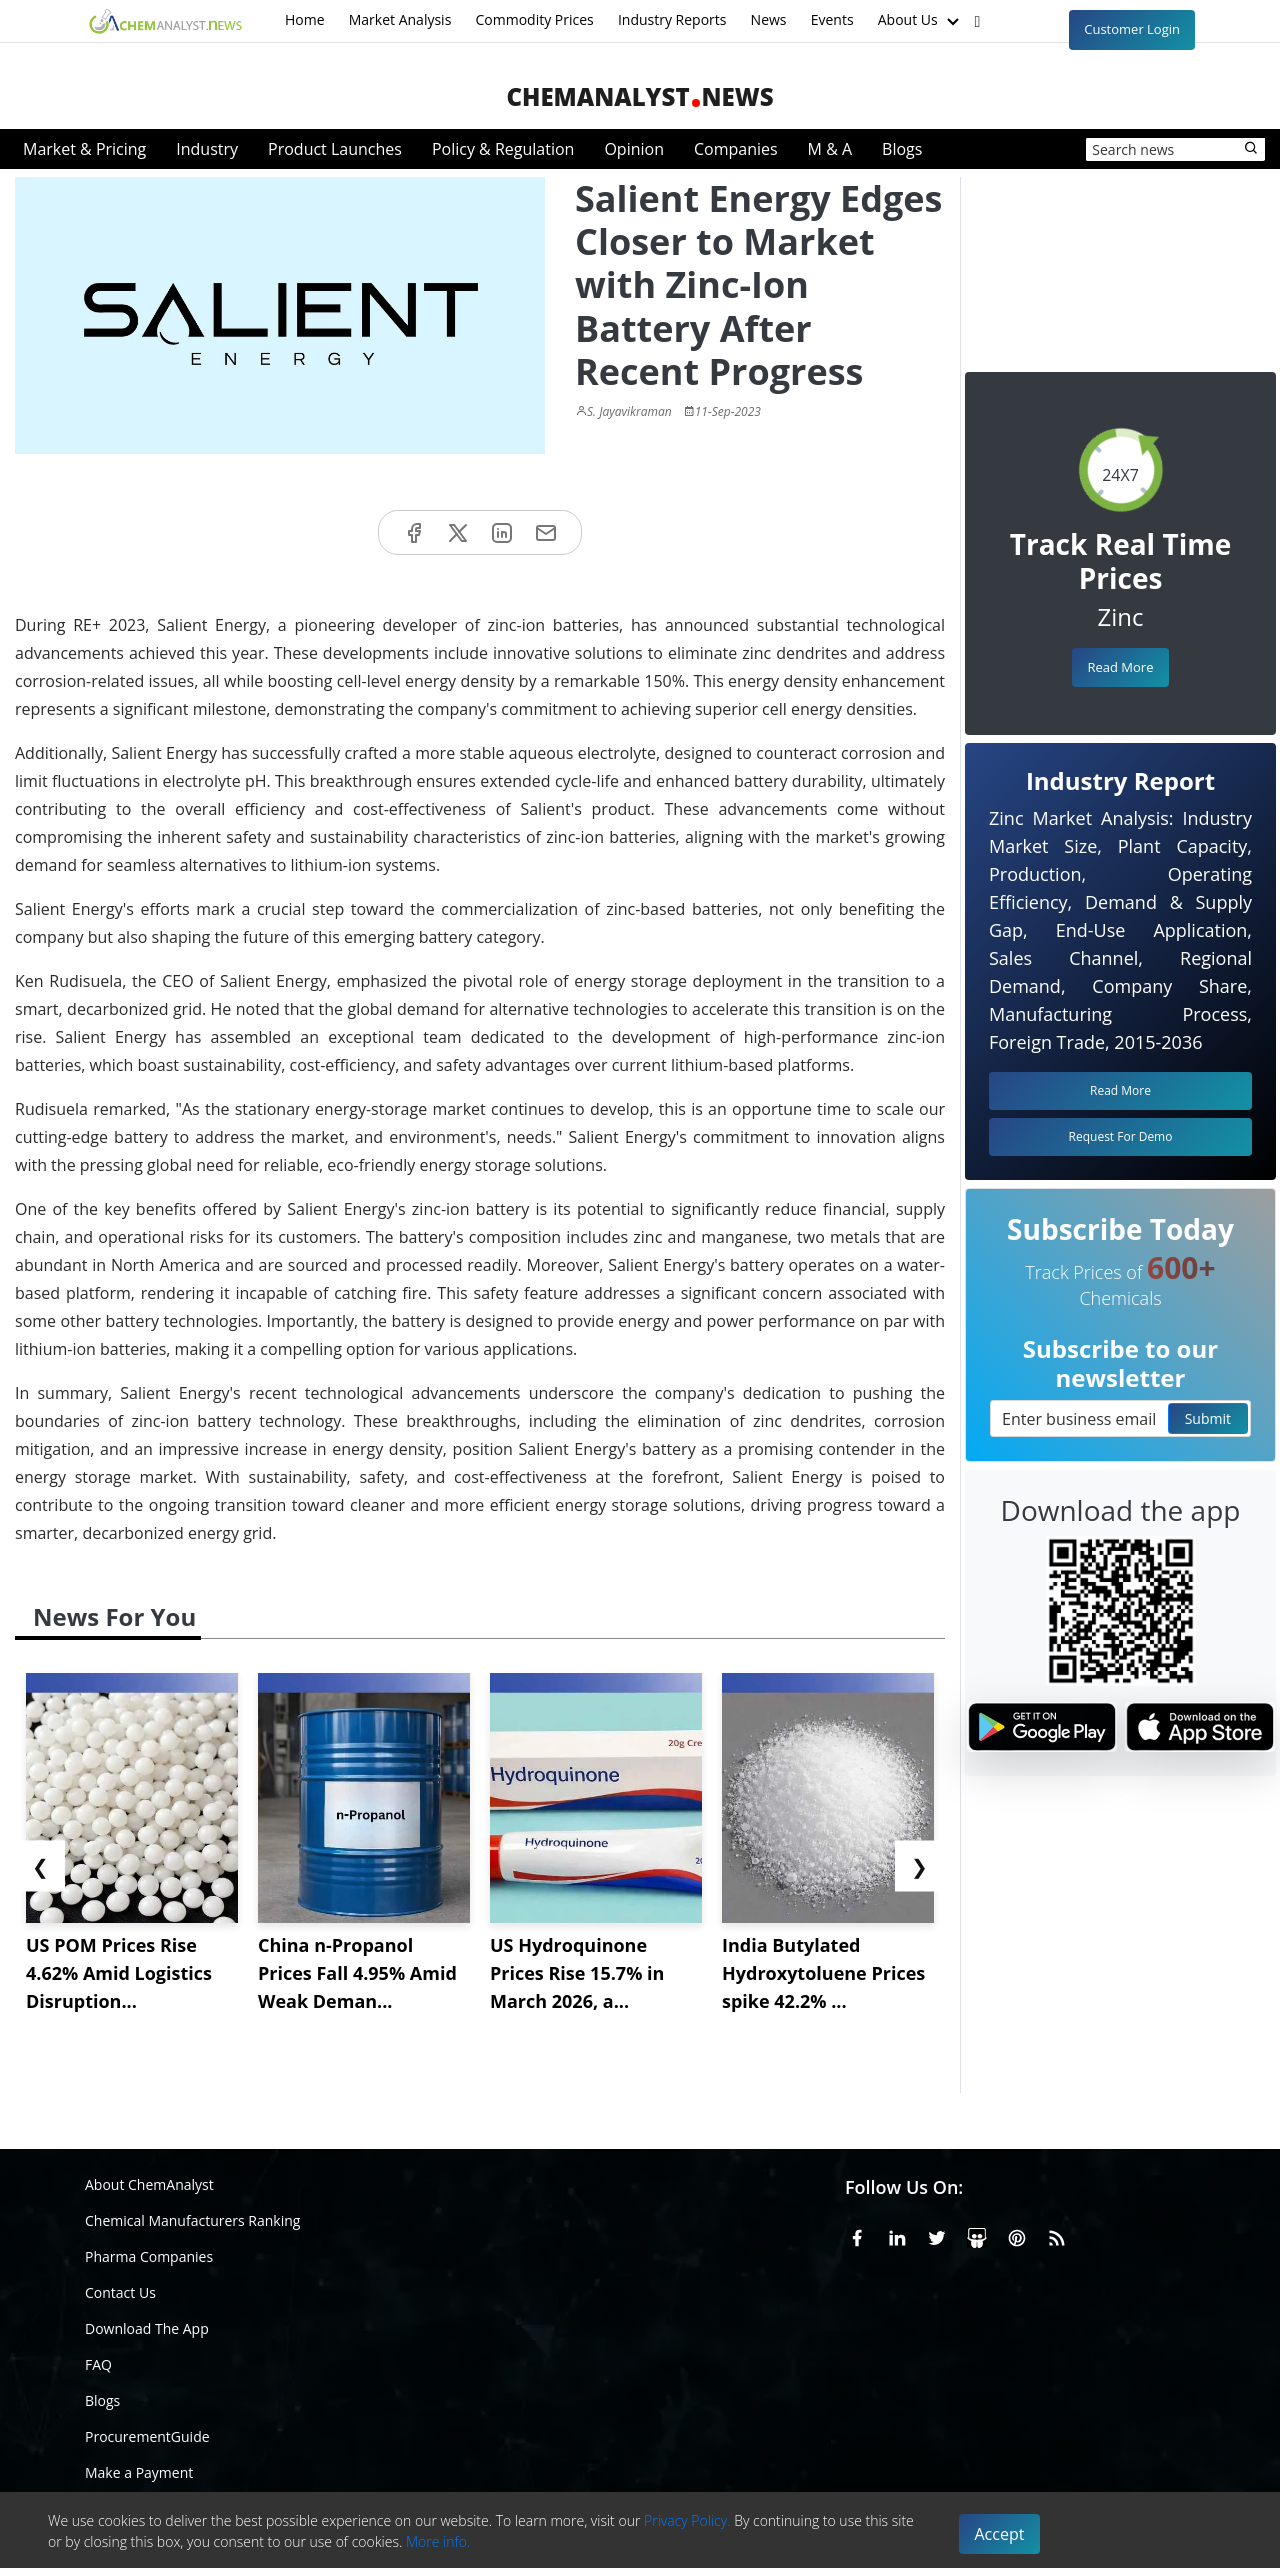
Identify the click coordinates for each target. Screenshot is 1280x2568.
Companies (736, 149)
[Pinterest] (1017, 2235)
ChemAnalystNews (639, 96)
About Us (921, 21)
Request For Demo (1121, 1136)
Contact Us (120, 2292)
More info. (438, 2541)
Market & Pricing (84, 149)
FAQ (98, 2364)
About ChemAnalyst (149, 2184)
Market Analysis (400, 19)
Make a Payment (139, 2472)
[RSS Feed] (1057, 2235)
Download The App (147, 2328)
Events (832, 19)
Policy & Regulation (503, 149)
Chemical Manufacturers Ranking (192, 2220)
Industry (207, 149)
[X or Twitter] (937, 2235)
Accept (1000, 2534)
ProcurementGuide (147, 2436)
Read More (1120, 667)
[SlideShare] (977, 2235)
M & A (830, 149)
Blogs (902, 149)
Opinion (634, 149)
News (769, 19)
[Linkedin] (897, 2235)
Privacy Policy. (687, 2520)
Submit (1208, 1418)
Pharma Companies (149, 2256)
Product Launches (335, 149)
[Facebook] (857, 2235)
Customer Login (1132, 29)
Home (305, 19)
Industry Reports (672, 19)
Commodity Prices (534, 19)
